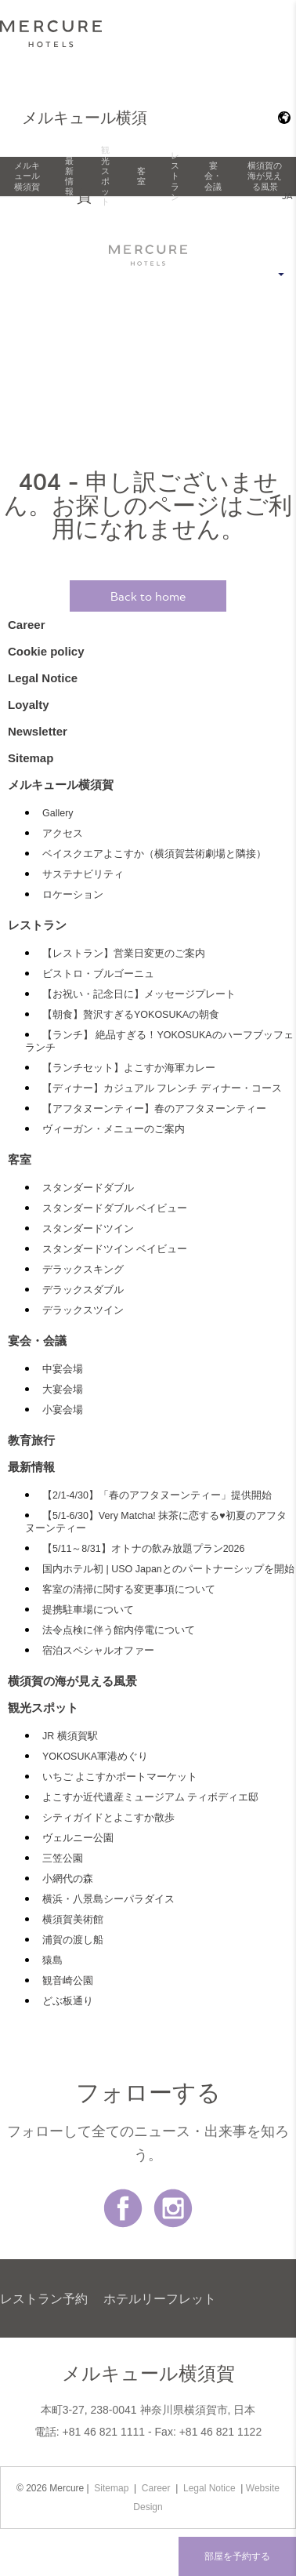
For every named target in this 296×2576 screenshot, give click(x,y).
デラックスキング (83, 1269)
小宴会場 (62, 1409)
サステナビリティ (83, 874)
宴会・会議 (213, 175)
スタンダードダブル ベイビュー (114, 1208)
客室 (141, 176)
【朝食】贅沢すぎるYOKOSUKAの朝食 (130, 1014)
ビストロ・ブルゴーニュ (98, 973)
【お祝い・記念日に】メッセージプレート (139, 994)
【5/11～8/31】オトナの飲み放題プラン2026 (143, 1548)
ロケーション (72, 894)
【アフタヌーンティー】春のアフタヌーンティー (154, 1108)
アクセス (62, 833)
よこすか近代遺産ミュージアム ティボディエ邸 (150, 1797)
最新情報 (69, 176)
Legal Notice (43, 678)
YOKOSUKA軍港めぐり (95, 1756)
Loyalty (28, 704)
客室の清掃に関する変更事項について (128, 1589)
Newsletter (37, 731)
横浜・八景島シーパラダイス (108, 1899)
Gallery (58, 813)
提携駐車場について (88, 1609)
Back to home (148, 596)
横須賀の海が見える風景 (264, 175)
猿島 (52, 1960)
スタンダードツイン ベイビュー (114, 1249)
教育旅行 (31, 1440)
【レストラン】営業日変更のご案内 (123, 953)
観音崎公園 (67, 1980)
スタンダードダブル (88, 1188)
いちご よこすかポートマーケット (119, 1776)
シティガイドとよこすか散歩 (108, 1817)
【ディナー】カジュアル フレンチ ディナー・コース (162, 1088)
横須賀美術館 (72, 1919)
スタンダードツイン (88, 1228)
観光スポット (105, 176)
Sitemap (30, 758)
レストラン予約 (44, 2298)
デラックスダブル (83, 1289)
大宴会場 (62, 1389)
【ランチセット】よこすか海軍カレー (128, 1068)
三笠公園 (62, 1858)
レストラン (175, 176)
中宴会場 (62, 1369)
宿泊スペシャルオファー (98, 1650)
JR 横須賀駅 (70, 1736)
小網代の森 (67, 1878)
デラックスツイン (83, 1310)
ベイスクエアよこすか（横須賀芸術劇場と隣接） (154, 853)
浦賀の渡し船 (72, 1940)
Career (26, 624)
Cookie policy (46, 651)
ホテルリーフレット (159, 2298)
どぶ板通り (67, 2001)
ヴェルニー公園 (78, 1838)
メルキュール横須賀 (27, 175)
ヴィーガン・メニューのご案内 (113, 1129)
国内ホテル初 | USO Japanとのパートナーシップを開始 (168, 1569)
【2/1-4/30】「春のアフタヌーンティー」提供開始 (157, 1495)
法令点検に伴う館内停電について (118, 1630)
